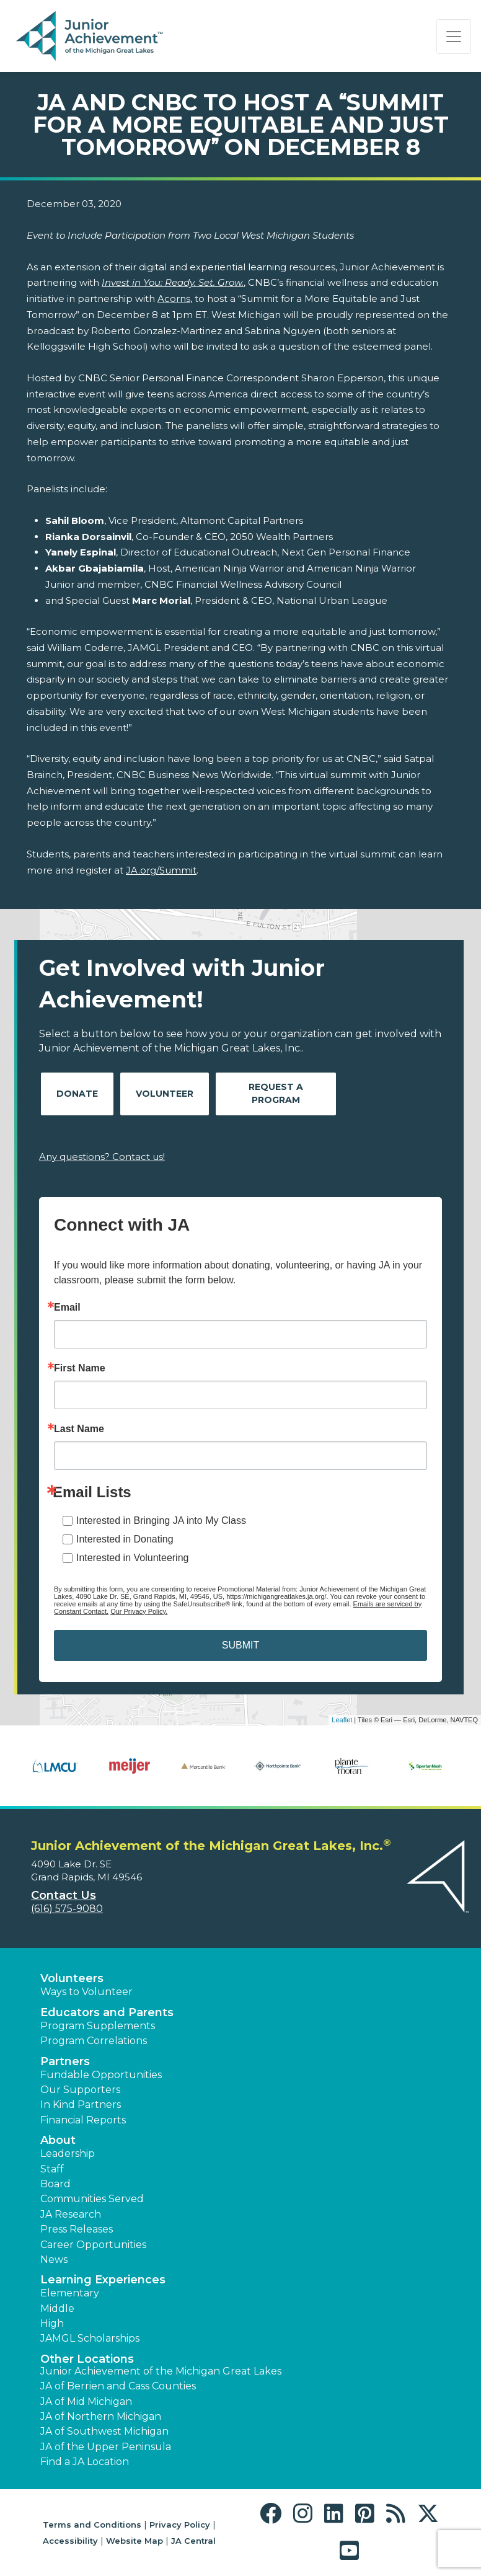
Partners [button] (65, 2061)
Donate (77, 1093)
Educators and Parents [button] (107, 2012)
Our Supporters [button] (80, 2090)
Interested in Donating (125, 1539)
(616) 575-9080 (67, 1908)
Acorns (173, 298)
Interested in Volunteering (132, 1557)
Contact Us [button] (63, 1895)
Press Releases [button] (76, 2229)
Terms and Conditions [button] (92, 2525)
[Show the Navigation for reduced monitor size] (453, 36)
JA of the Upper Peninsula (105, 2447)
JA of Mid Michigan (86, 2401)
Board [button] (55, 2184)
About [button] (58, 2140)
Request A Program (276, 1093)
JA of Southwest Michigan (104, 2431)
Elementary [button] (69, 2293)
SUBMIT (240, 1645)
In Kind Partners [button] (80, 2104)
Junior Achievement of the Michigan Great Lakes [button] (160, 2371)
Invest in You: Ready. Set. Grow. (173, 282)
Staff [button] (52, 2169)
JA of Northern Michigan (100, 2416)
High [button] (52, 2323)
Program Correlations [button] (93, 2041)
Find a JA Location (84, 2462)
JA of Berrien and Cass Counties (118, 2386)
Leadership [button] (67, 2153)
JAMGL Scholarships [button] (89, 2338)
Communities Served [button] (92, 2199)
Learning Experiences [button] (102, 2279)
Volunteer (164, 1093)
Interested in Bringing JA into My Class (161, 1520)
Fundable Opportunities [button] (101, 2075)
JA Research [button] (70, 2214)
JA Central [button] (193, 2541)
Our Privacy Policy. (138, 1611)
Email (67, 1307)
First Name (79, 1368)
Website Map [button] (134, 2541)
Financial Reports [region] (83, 2120)
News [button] (54, 2259)
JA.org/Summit (161, 870)
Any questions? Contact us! (102, 1156)
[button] (274, 2513)
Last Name (79, 1429)
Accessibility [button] (70, 2541)
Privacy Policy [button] (179, 2525)
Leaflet (342, 1720)
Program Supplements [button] (97, 2026)
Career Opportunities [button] (93, 2245)
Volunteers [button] (72, 1978)
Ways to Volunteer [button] (86, 1992)
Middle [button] (57, 2308)
